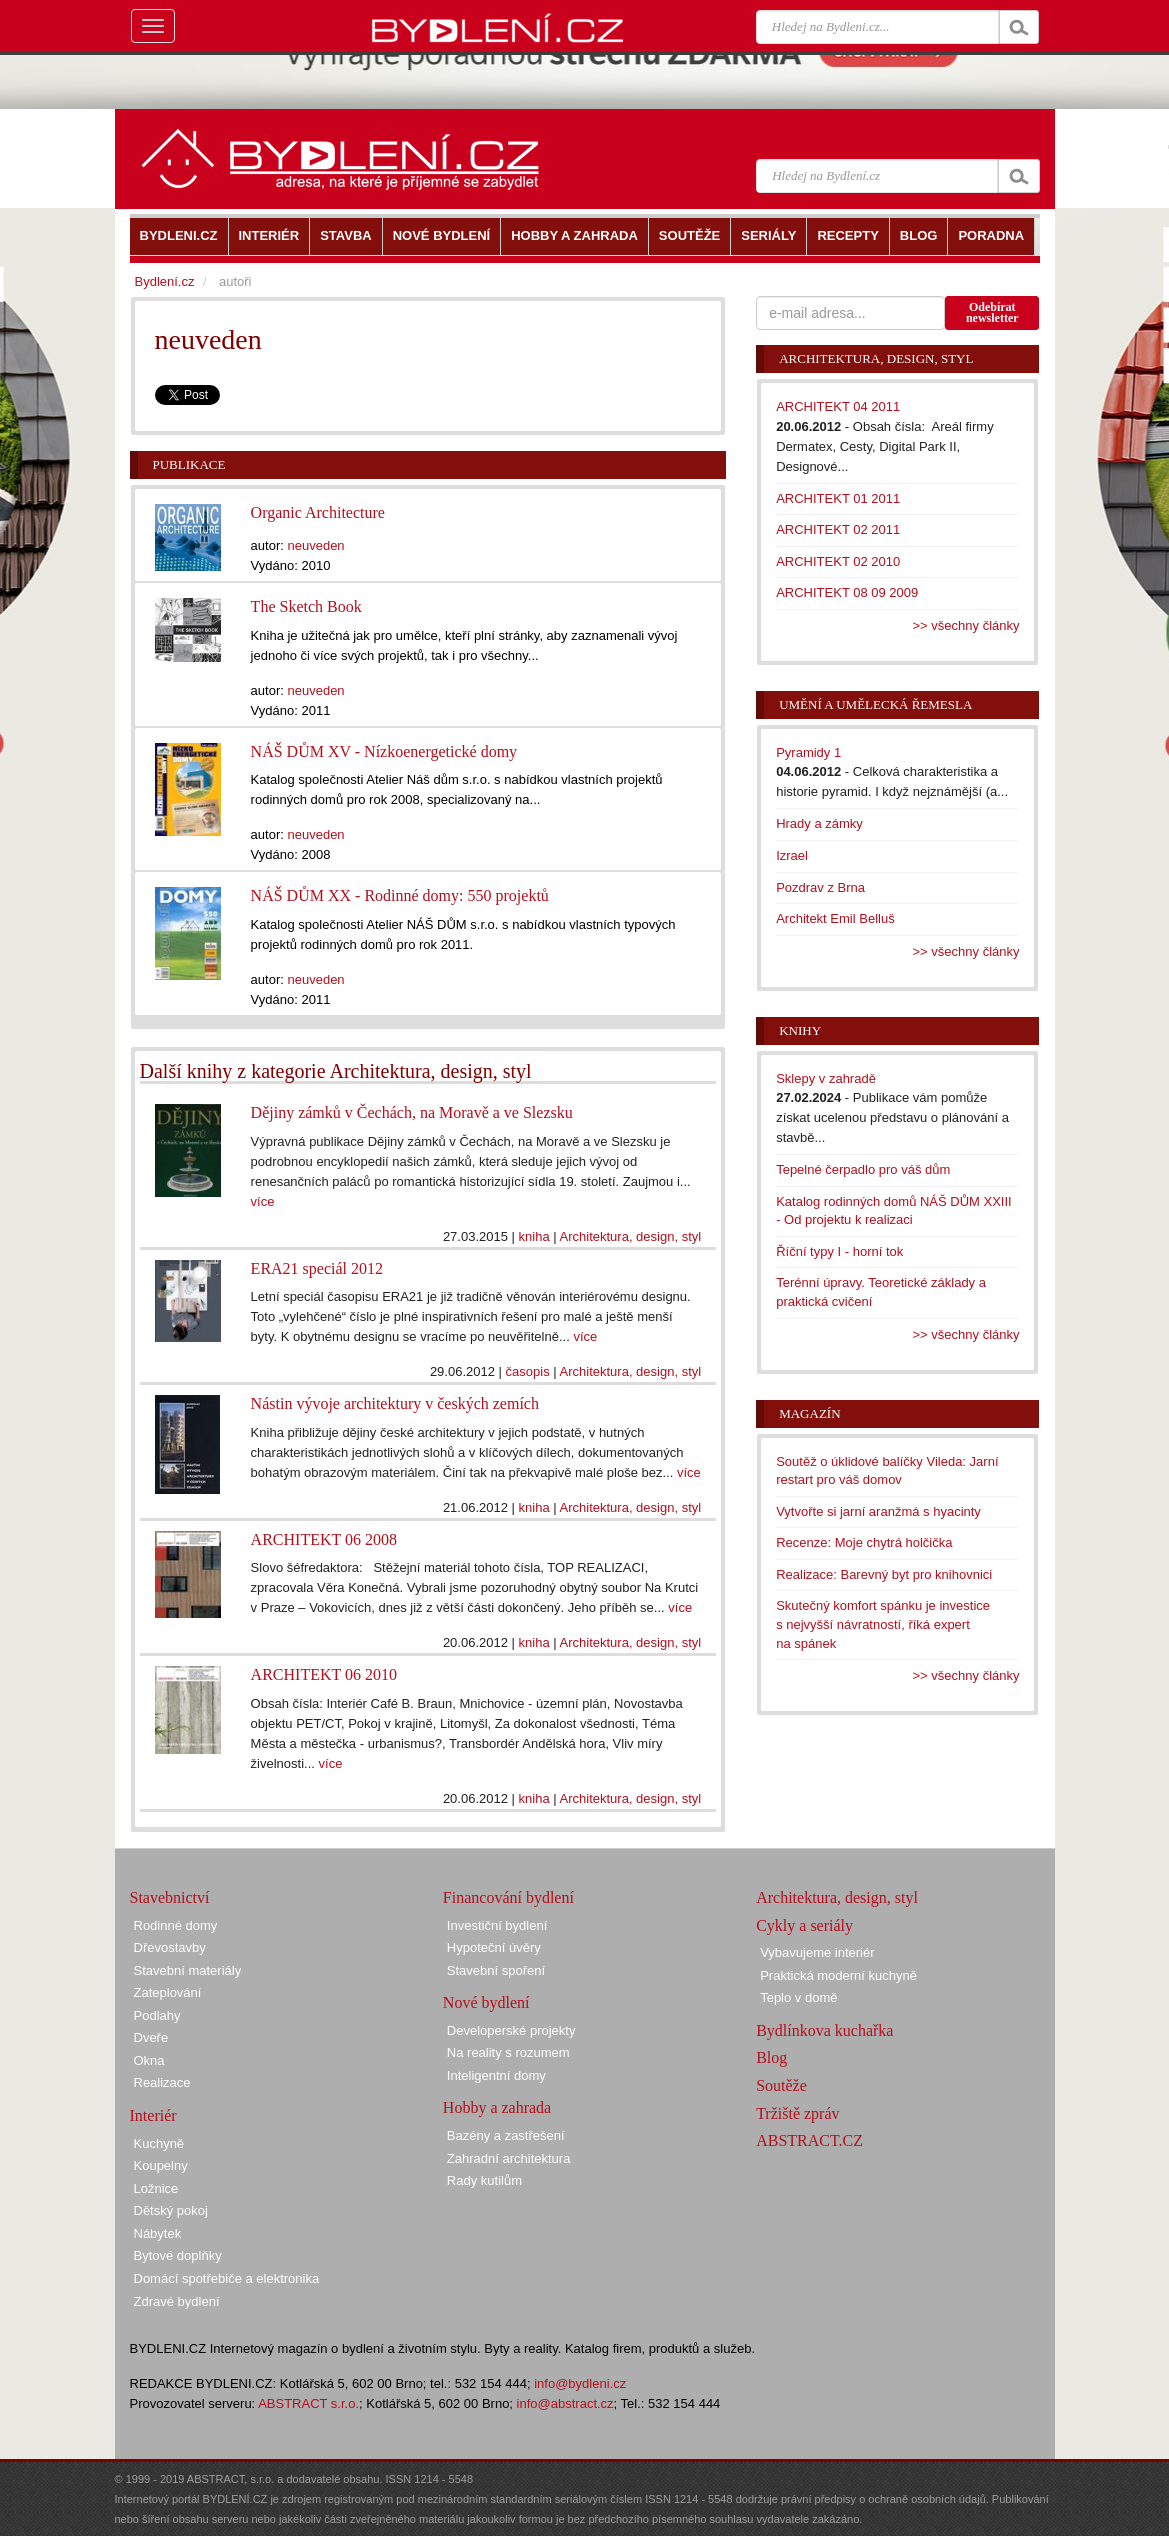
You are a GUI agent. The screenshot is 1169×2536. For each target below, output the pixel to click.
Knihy (800, 1030)
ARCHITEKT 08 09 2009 (847, 592)
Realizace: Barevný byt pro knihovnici (884, 1574)
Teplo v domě (798, 1997)
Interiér (153, 2115)
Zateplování (168, 1992)
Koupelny (161, 2165)
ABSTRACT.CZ (809, 2140)
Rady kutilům (484, 2180)
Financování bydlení (508, 1897)
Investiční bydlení (497, 1925)
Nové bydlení (486, 2002)
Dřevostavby (170, 1947)
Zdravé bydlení (177, 2301)
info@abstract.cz (565, 2403)
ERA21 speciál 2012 (317, 1268)
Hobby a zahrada (497, 2107)
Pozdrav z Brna (820, 887)
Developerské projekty (511, 2030)
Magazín (809, 1413)
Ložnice (156, 2188)
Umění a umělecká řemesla (875, 704)
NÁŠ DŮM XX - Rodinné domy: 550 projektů (400, 895)
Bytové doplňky (178, 2255)
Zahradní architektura (509, 2158)
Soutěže (781, 2085)
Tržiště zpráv (797, 2113)
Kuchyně (159, 2143)
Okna (149, 2060)
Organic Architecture (318, 512)
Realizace (162, 2082)
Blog (771, 2057)
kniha (534, 1236)
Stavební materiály (188, 1970)
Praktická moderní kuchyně (838, 1975)
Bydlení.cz (165, 281)
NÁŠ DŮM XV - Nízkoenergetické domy (384, 751)
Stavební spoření (496, 1970)
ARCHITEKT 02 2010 (838, 561)
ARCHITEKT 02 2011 (838, 529)
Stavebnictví (170, 1897)
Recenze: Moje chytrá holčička (864, 1542)
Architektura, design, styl (631, 1236)
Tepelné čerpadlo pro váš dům (863, 1169)
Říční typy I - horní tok (839, 1251)
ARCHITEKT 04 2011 (838, 406)
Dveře (151, 2037)
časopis (528, 1371)
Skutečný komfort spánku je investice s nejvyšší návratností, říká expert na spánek (883, 1624)
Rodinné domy (176, 1925)
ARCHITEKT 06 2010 (324, 1674)
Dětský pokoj (171, 2210)
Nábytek (158, 2233)
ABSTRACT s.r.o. (308, 2403)
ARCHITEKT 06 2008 (324, 1539)
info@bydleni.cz (580, 2383)
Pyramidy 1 (808, 752)
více (263, 1201)
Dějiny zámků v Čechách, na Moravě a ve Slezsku (412, 1112)
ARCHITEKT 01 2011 (838, 498)
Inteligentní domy (496, 2075)
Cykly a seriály (804, 1925)
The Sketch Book (306, 606)
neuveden (315, 545)
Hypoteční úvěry (494, 1947)
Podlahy (157, 2015)
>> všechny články (966, 625)
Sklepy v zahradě (826, 1078)
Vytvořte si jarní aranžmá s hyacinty (878, 1511)
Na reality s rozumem (508, 2052)
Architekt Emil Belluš (835, 918)
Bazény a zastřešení (506, 2135)
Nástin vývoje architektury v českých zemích (395, 1403)
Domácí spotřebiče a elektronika (227, 2278)
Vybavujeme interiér (817, 1952)
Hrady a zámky (819, 823)
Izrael (792, 855)
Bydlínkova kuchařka (824, 2030)
